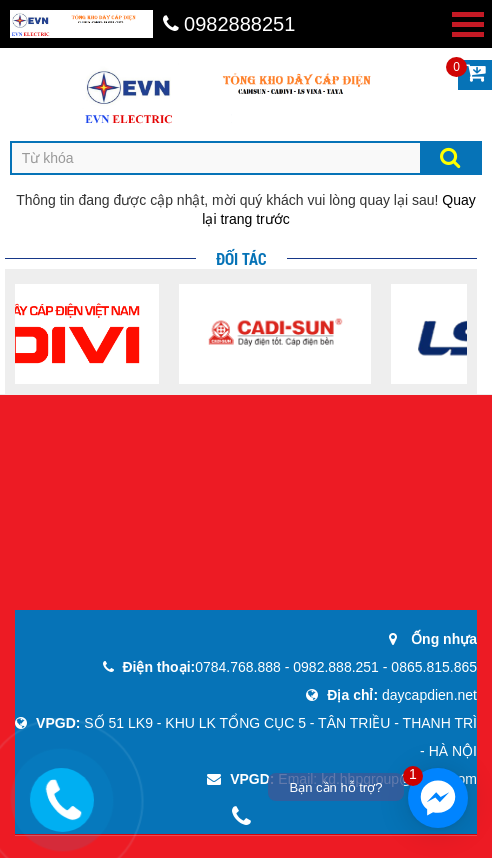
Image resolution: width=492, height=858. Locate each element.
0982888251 (229, 24)
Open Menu (468, 24)
